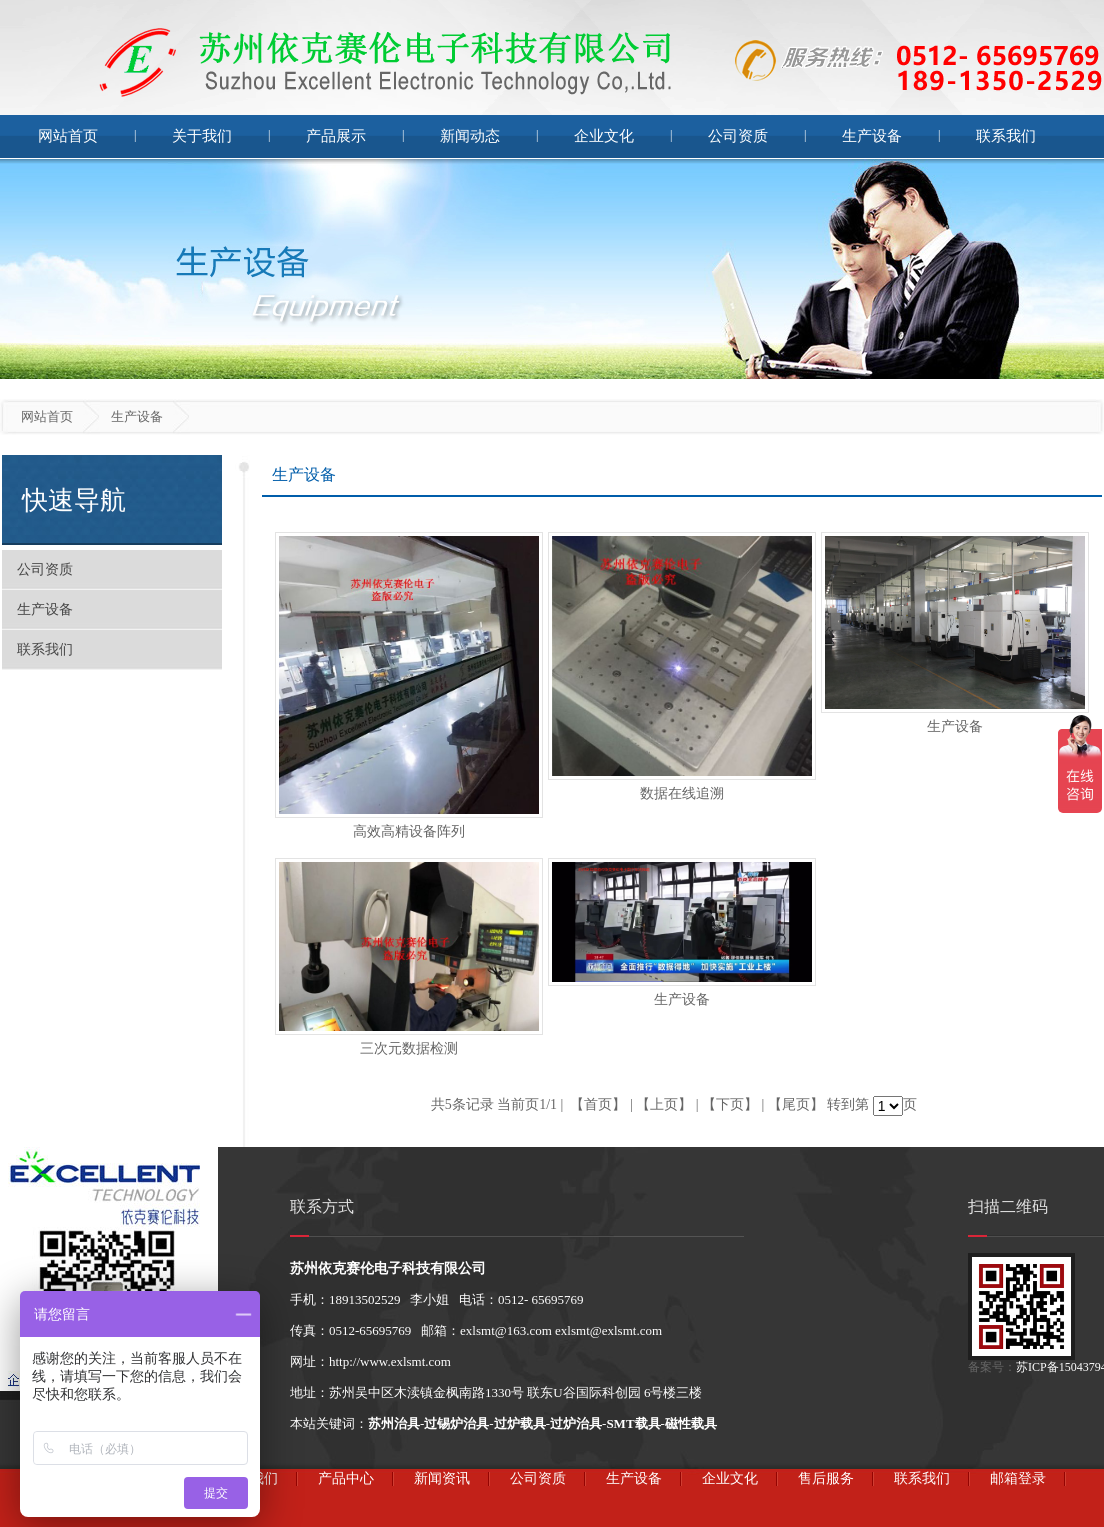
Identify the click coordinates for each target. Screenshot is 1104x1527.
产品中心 (346, 1478)
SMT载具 (633, 1423)
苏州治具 (394, 1423)
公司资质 (738, 136)
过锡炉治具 (456, 1423)
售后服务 (826, 1478)
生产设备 (872, 136)
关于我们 (202, 136)
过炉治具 (576, 1423)
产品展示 (336, 136)
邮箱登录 (1018, 1478)
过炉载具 (520, 1423)
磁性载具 (691, 1423)
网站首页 (68, 136)
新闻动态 (470, 136)
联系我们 (1006, 136)
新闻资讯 (442, 1478)
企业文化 (604, 136)
